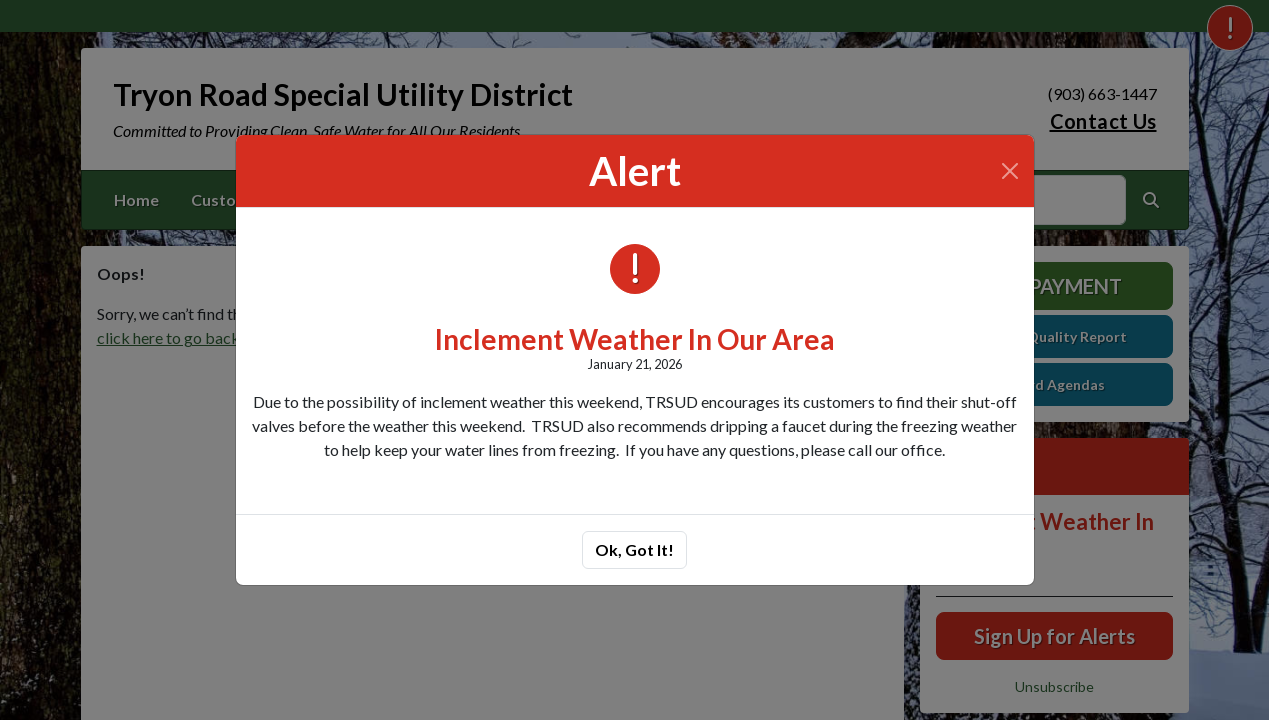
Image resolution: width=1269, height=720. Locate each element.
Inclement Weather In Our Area (635, 339)
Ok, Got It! (634, 549)
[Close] (1010, 171)
